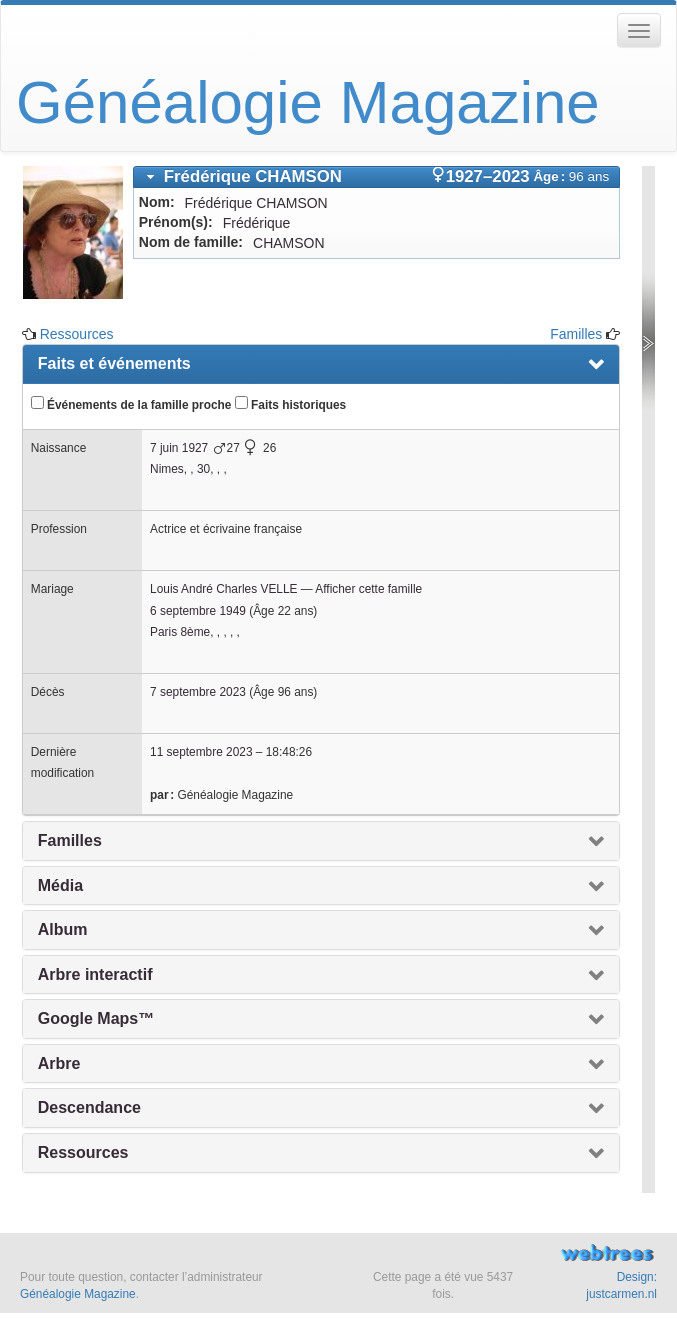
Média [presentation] (60, 885)
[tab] (376, 177)
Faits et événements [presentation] (114, 363)
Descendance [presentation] (89, 1107)
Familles (576, 334)
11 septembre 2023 (201, 752)
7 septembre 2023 (198, 692)
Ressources (77, 334)
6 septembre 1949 (198, 611)
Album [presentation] (63, 929)
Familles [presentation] (70, 840)
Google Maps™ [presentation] (96, 1018)
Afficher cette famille (368, 589)
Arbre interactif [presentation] (95, 974)
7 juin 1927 (179, 448)
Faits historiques (290, 404)
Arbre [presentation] (59, 1063)
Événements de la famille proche (131, 404)
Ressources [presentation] (83, 1152)
